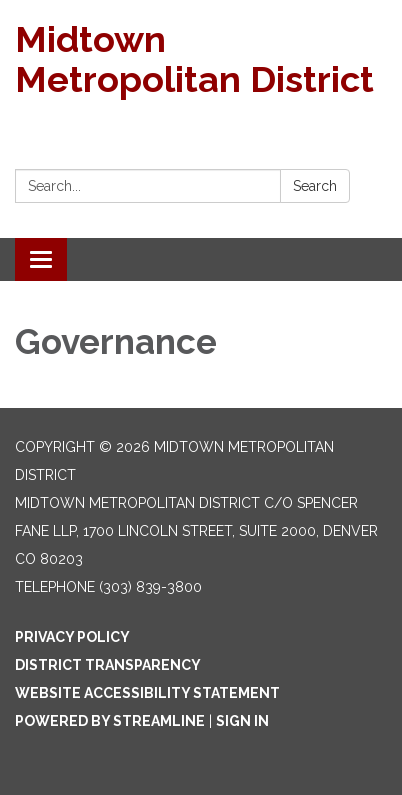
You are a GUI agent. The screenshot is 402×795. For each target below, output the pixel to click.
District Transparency (108, 665)
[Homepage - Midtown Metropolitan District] (201, 59)
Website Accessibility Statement (147, 693)
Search (315, 186)
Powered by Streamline (110, 721)
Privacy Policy (72, 637)
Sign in (242, 721)
